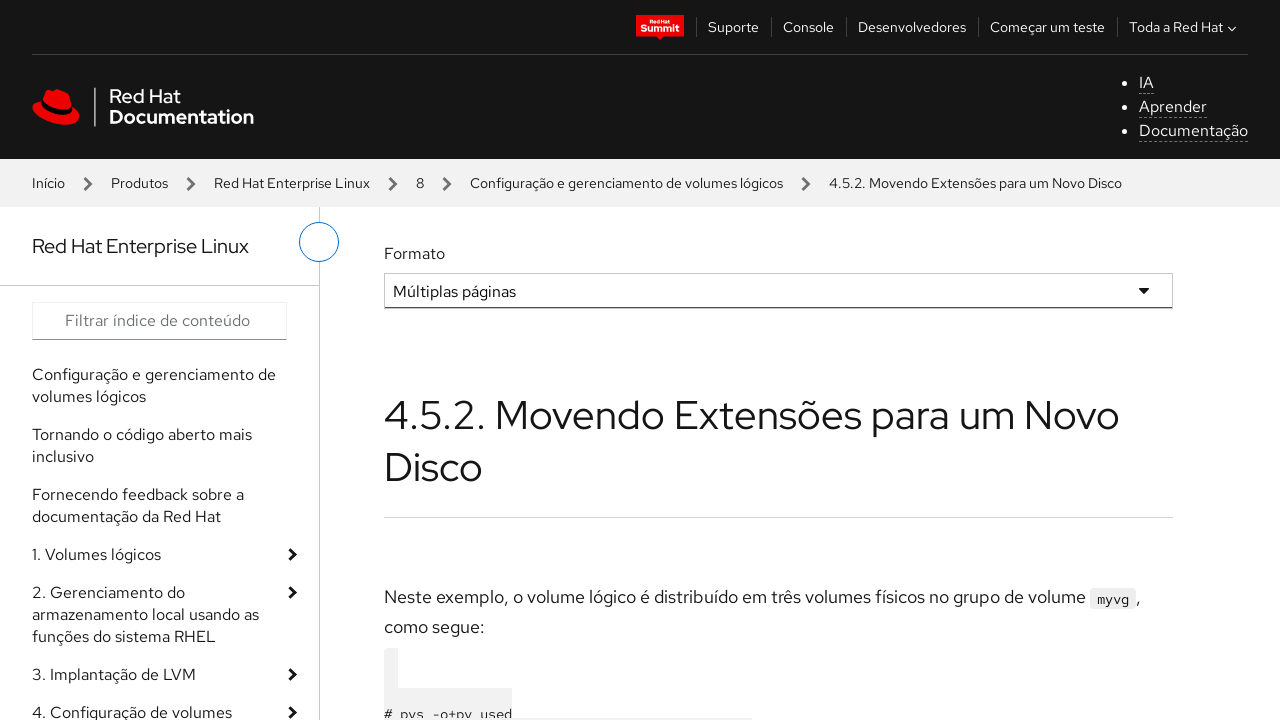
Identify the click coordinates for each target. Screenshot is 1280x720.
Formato (414, 253)
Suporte (733, 27)
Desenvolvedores (912, 27)
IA (1146, 82)
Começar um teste (1047, 27)
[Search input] (159, 321)
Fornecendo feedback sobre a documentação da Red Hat (138, 505)
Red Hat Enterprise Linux (292, 183)
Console (808, 27)
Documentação (1193, 130)
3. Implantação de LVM (114, 674)
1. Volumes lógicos (96, 554)
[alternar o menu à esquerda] (319, 242)
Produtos (139, 183)
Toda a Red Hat (1185, 27)
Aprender (1173, 106)
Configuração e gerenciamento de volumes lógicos (626, 183)
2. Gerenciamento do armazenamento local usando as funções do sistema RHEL (145, 614)
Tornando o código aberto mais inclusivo (142, 445)
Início (48, 183)
